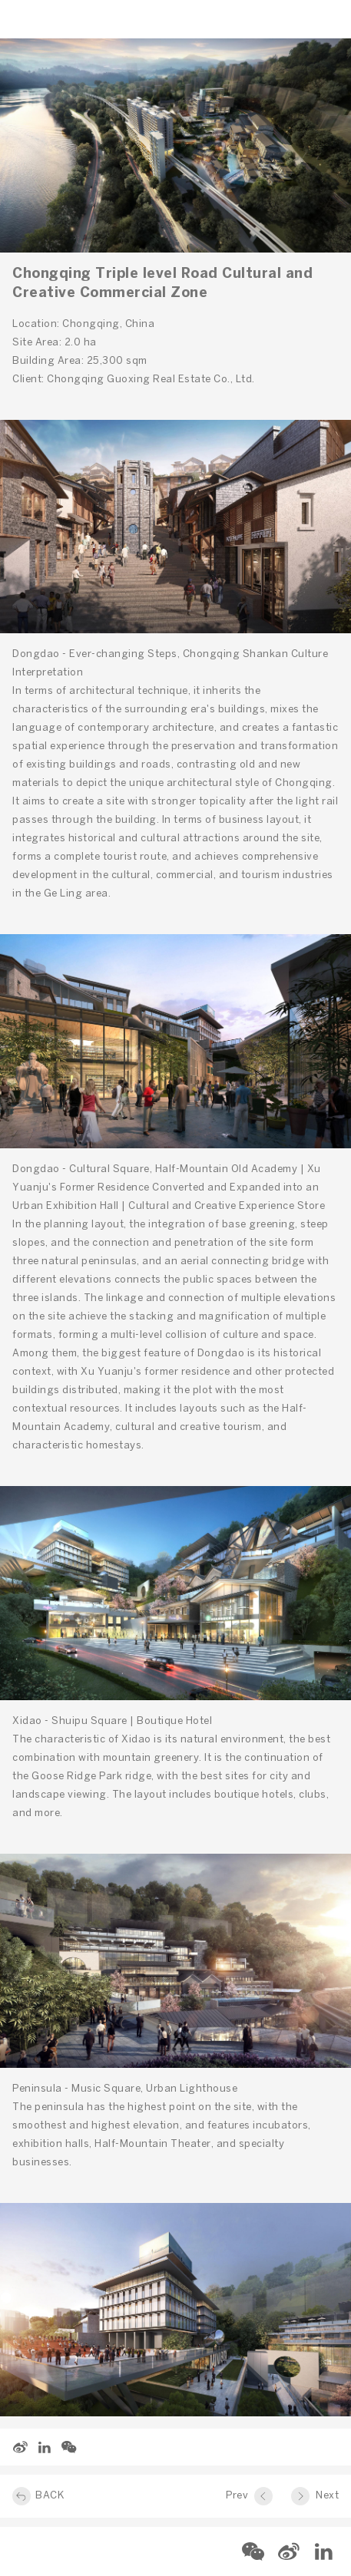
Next (327, 2496)
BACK (49, 2496)
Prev (237, 2496)
